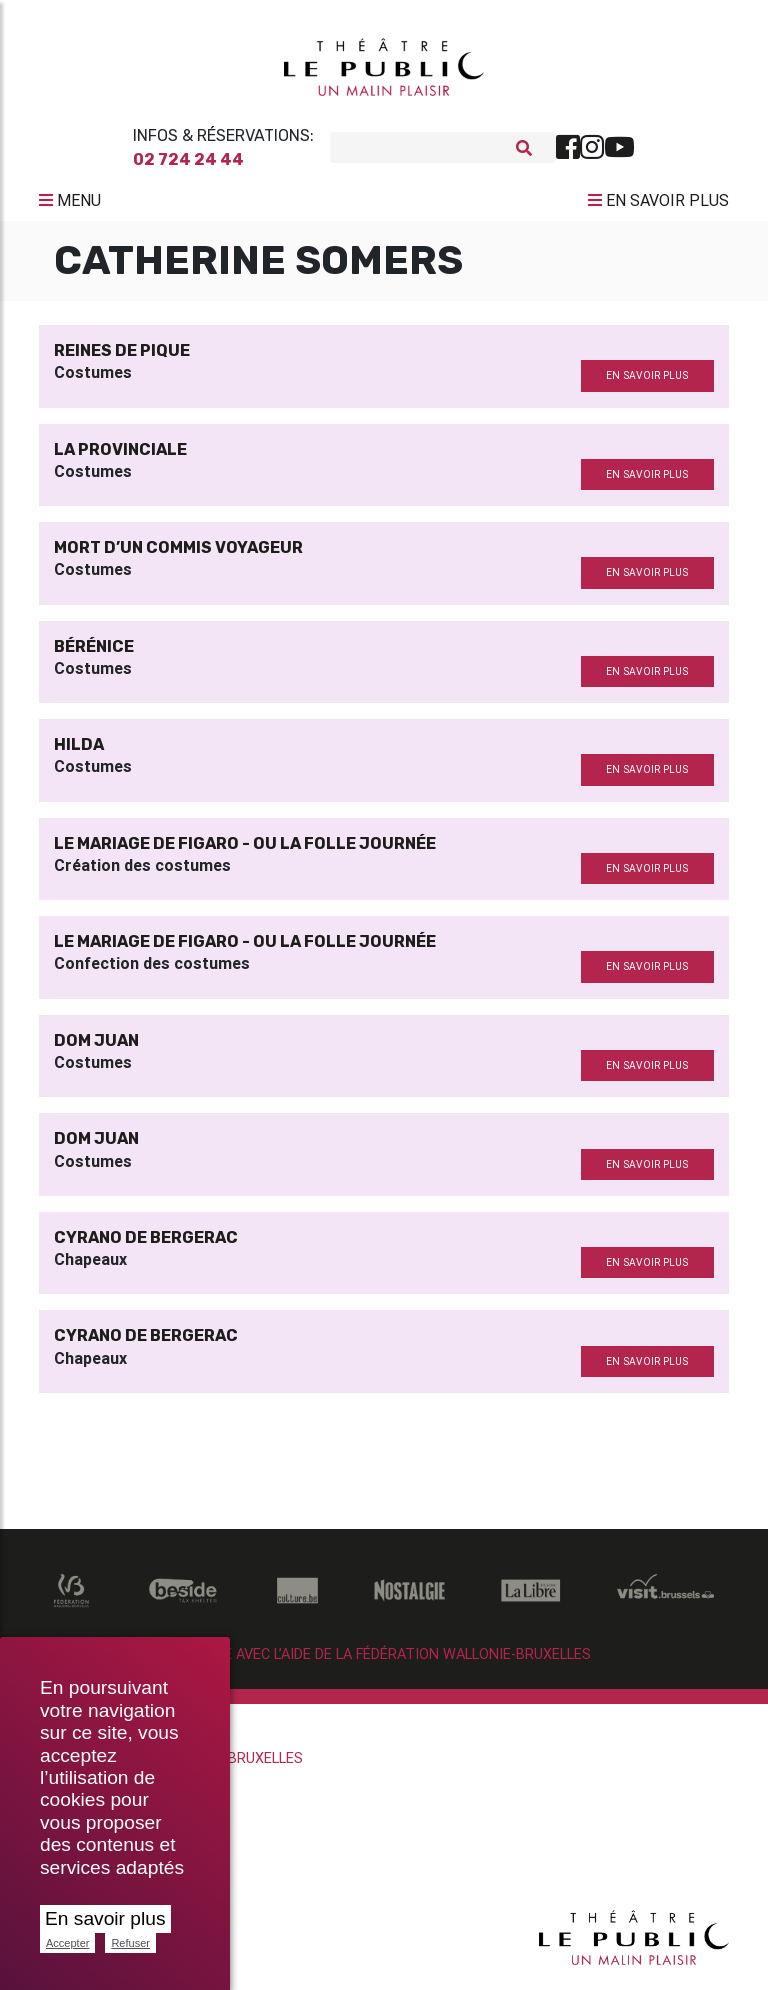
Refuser (130, 1943)
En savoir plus (105, 1918)
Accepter (67, 1943)
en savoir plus (647, 380)
